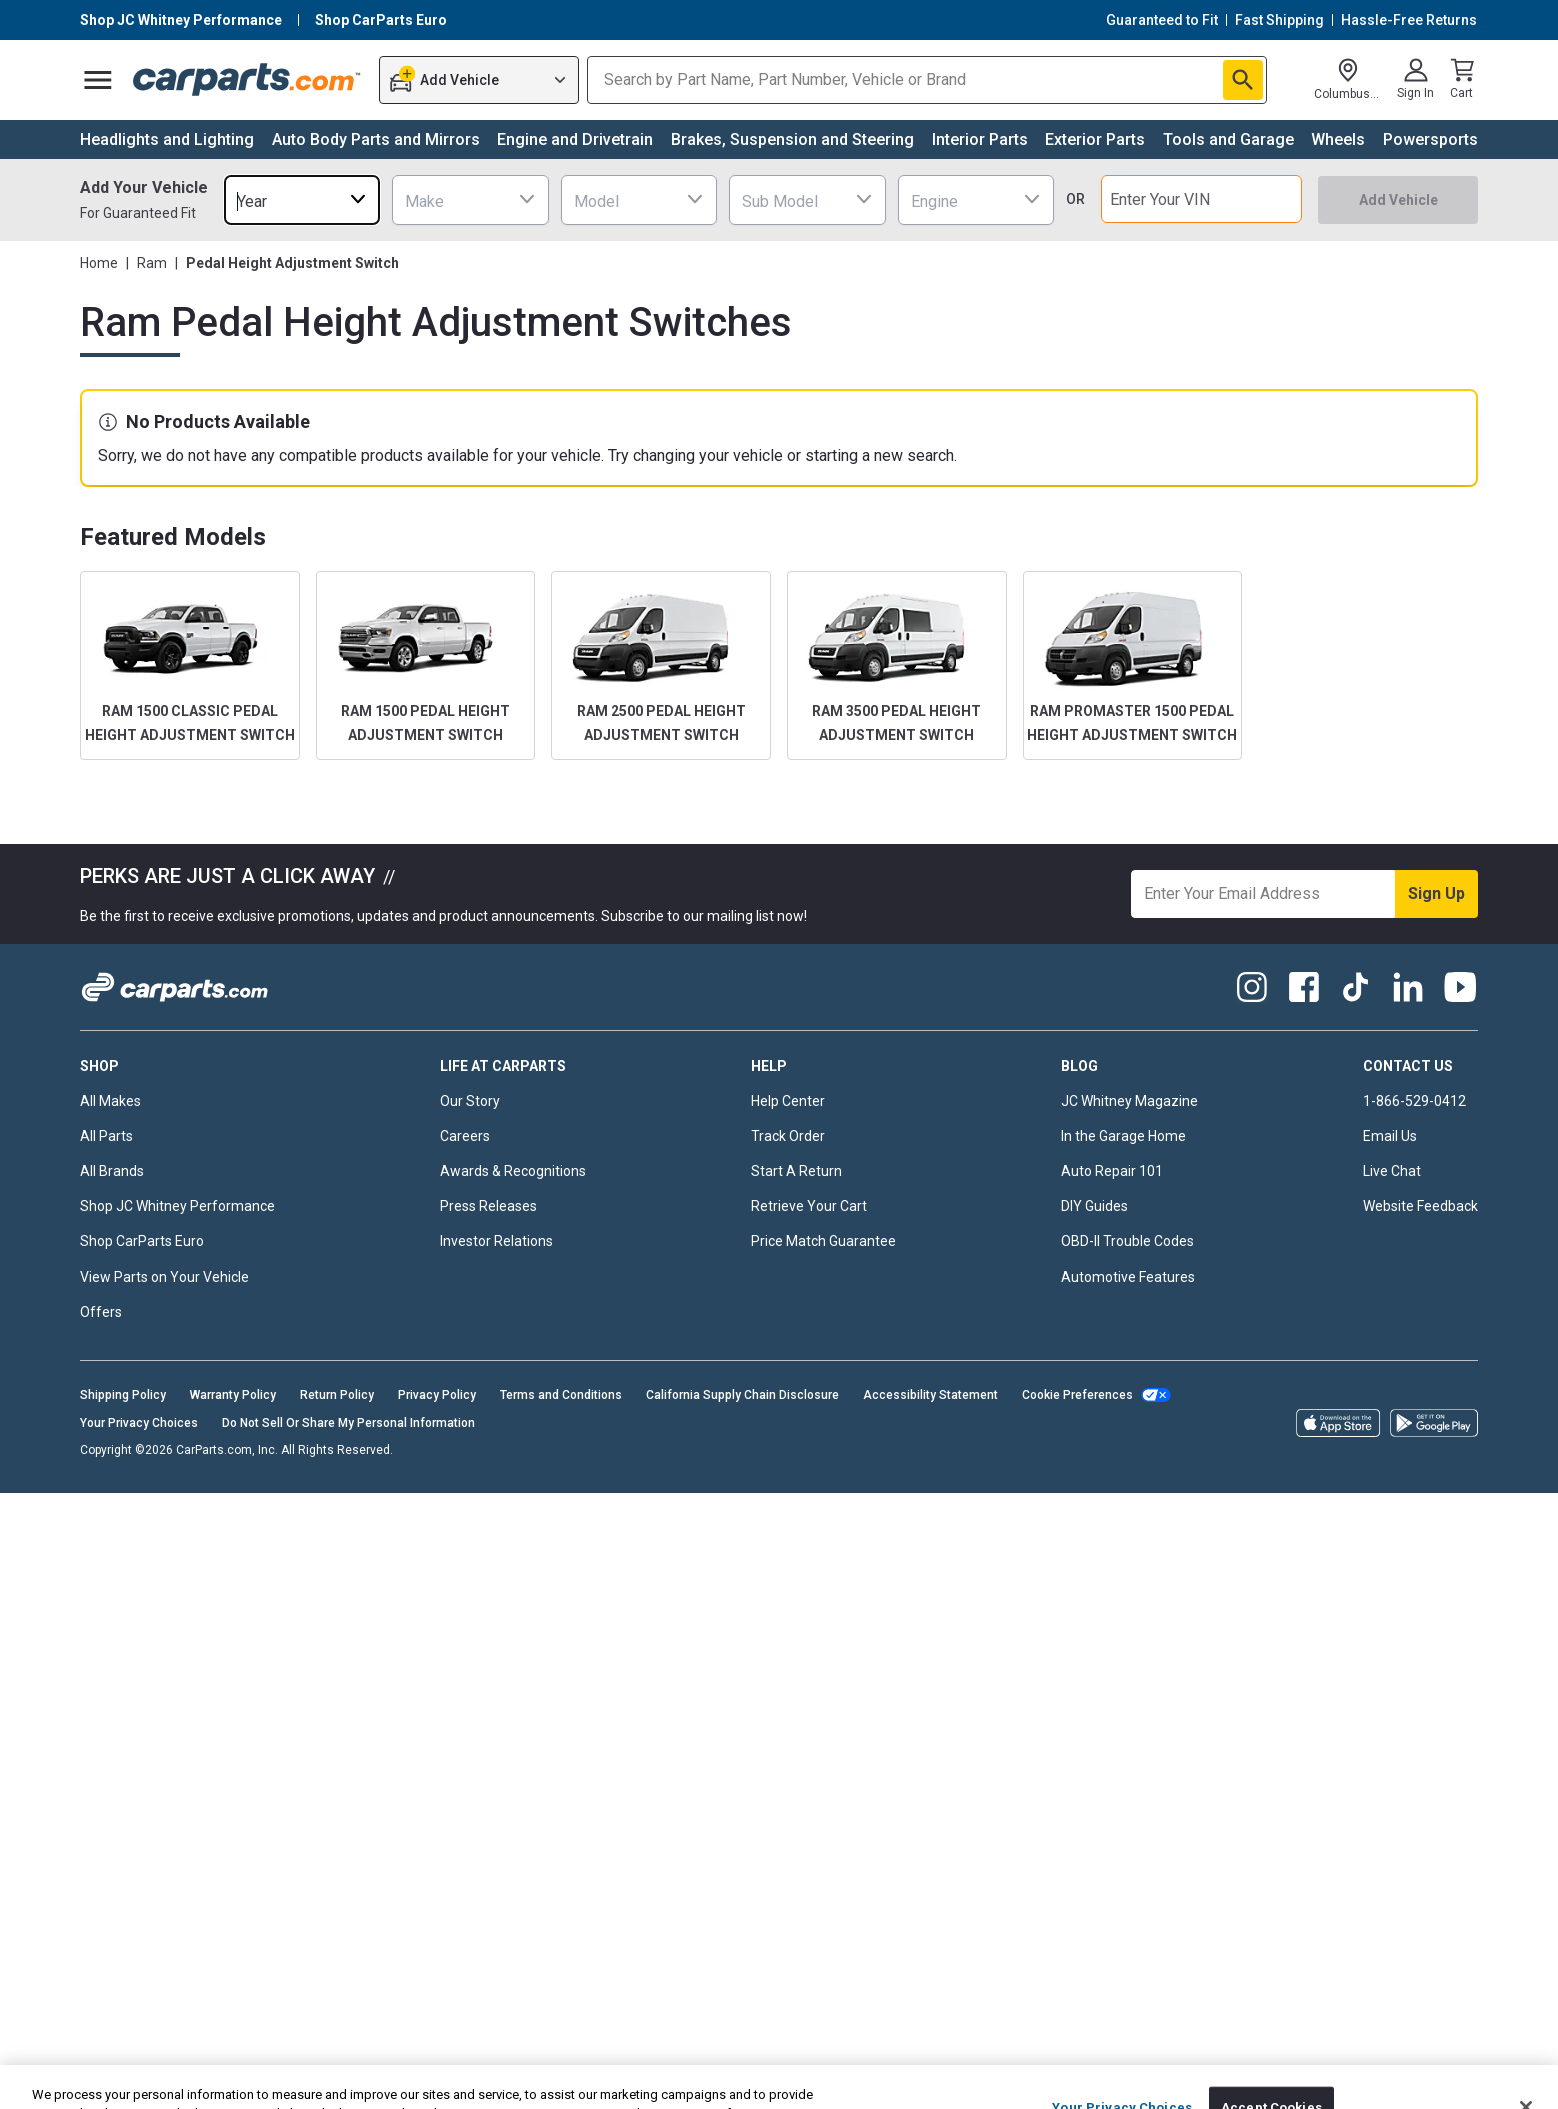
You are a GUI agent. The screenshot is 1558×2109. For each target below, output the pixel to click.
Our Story (470, 1101)
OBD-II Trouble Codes (1127, 1241)
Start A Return (796, 1171)
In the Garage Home (1123, 1136)
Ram (152, 263)
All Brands (112, 1171)
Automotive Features (1128, 1277)
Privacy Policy (437, 1395)
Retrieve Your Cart (809, 1206)
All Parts (106, 1136)
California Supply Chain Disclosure (742, 1395)
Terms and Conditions (561, 1395)
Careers (465, 1136)
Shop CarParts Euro (142, 1241)
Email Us (1390, 1136)
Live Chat (1392, 1171)
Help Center (788, 1101)
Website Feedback (1420, 1206)
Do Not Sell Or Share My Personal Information (348, 1423)
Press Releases (488, 1206)
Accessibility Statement (930, 1395)
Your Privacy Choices (139, 1423)
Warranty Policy (233, 1395)
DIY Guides (1094, 1206)
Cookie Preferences (1077, 1395)
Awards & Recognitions (513, 1171)
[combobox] (302, 199)
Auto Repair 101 (1112, 1171)
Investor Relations (496, 1241)
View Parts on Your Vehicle (164, 1277)
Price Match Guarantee (823, 1241)
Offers (101, 1312)
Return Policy (337, 1395)
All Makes (110, 1101)
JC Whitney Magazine (1129, 1101)
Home (99, 263)
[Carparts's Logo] (247, 80)
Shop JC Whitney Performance (177, 1206)
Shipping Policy (123, 1395)
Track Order (788, 1136)
